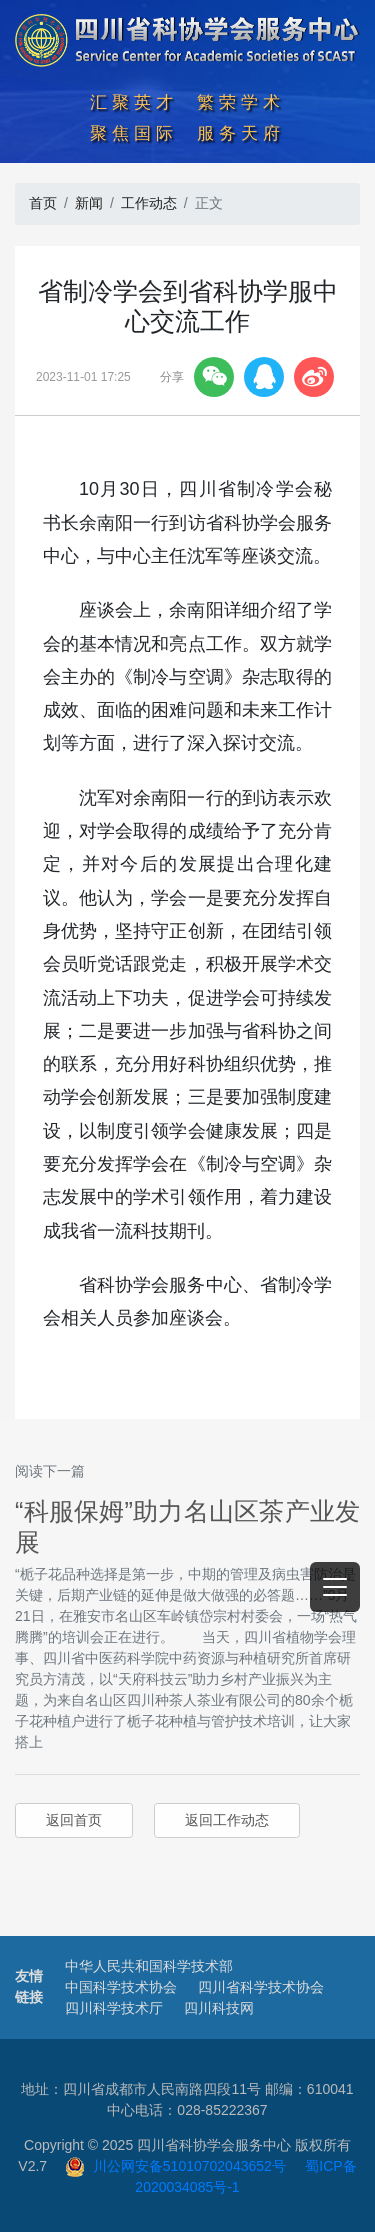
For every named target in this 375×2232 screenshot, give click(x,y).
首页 (43, 203)
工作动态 (149, 203)
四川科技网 (219, 2008)
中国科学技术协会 (121, 1987)
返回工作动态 (227, 1820)
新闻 (89, 203)
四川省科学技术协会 (261, 1987)
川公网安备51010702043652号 (175, 2166)
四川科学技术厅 (114, 2008)
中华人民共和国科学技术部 (149, 1966)
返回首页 (74, 1820)
